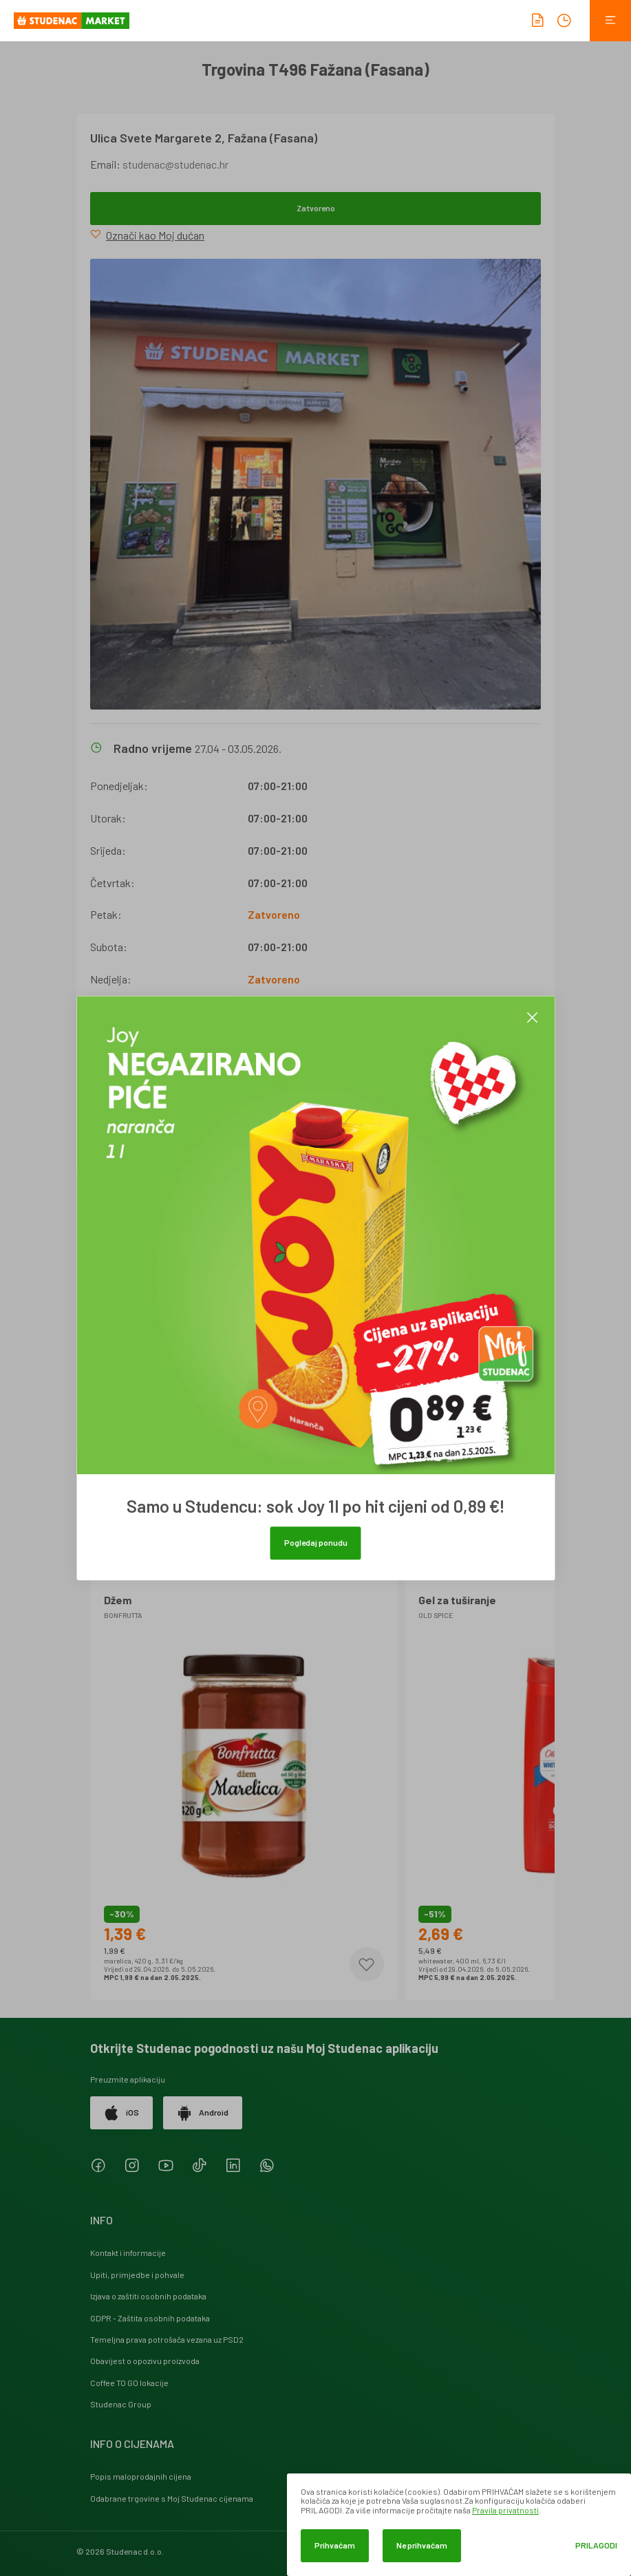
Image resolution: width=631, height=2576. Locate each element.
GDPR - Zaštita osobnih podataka (150, 2318)
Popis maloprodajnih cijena (140, 2476)
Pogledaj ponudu (315, 1542)
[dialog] (459, 2524)
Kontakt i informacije (128, 2252)
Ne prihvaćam (421, 2545)
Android (202, 2112)
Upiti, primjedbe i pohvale (137, 2274)
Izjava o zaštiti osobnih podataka (148, 2296)
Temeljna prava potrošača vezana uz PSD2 (167, 2339)
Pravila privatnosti (505, 2510)
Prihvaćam (334, 2545)
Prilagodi (596, 2545)
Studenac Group (120, 2404)
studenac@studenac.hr (175, 164)
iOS (121, 2112)
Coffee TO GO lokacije (129, 2382)
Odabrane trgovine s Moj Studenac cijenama (171, 2498)
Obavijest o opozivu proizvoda (145, 2360)
